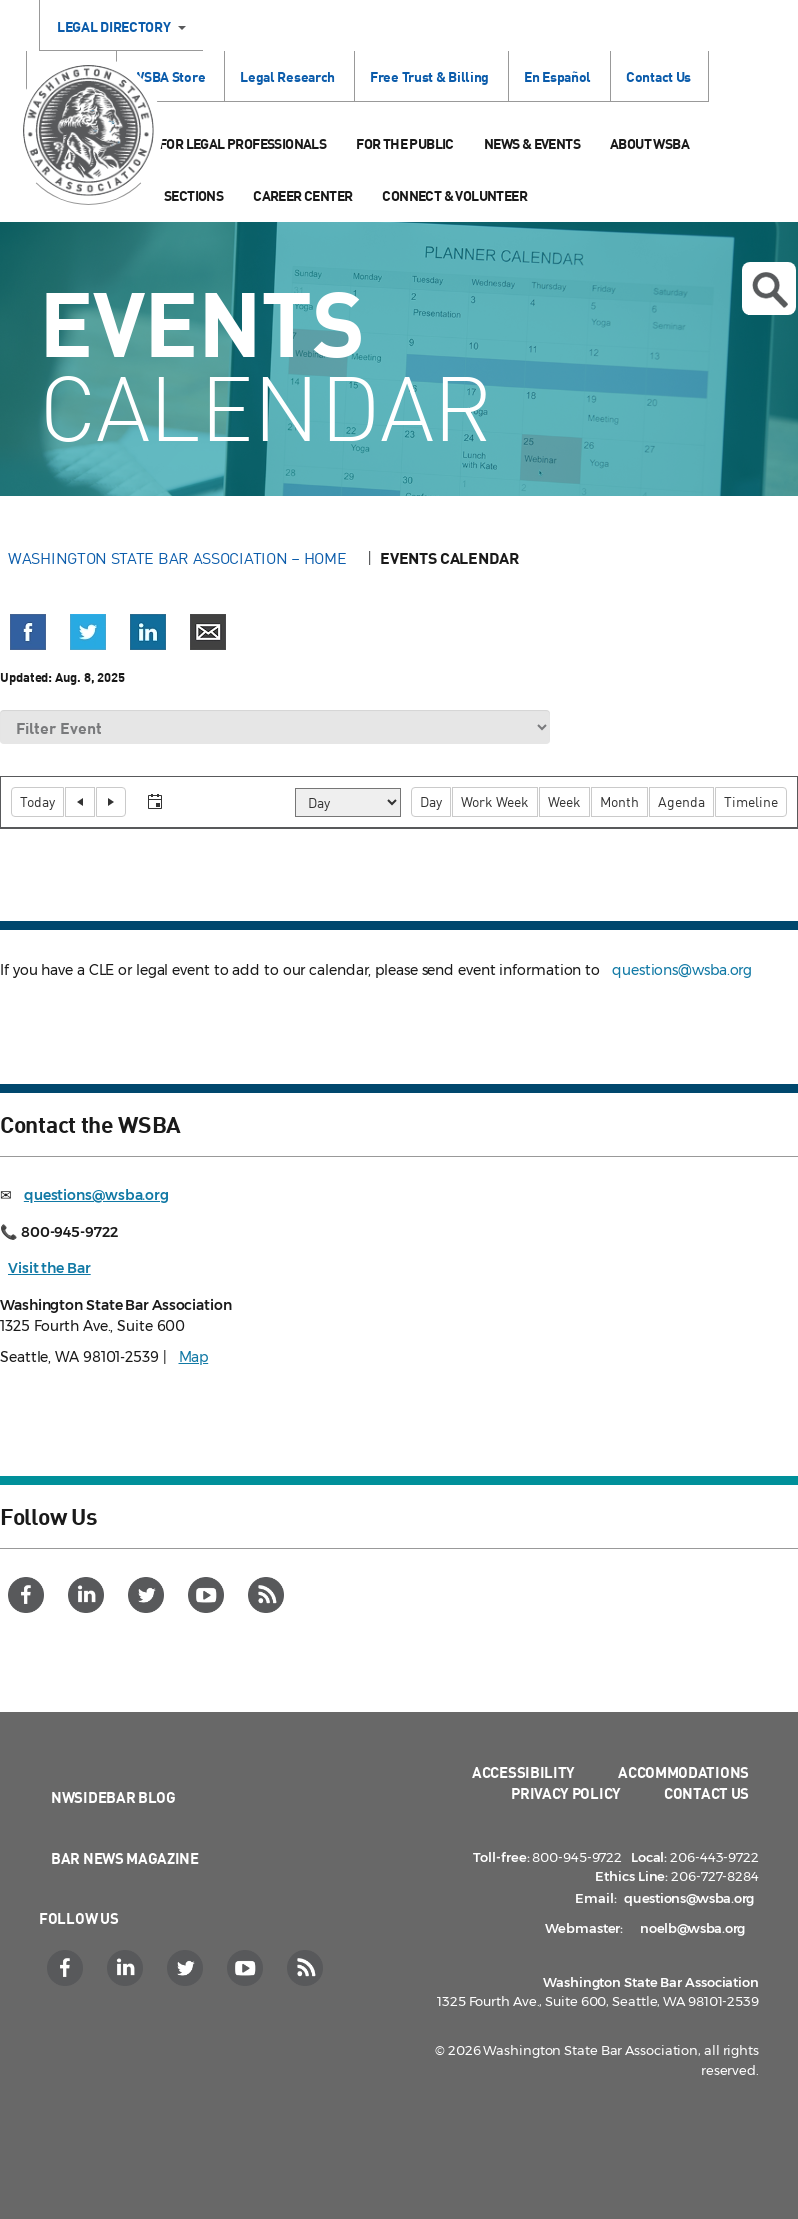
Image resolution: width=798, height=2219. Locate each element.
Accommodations (683, 1772)
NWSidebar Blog (113, 1797)
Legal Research (287, 76)
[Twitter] (148, 1595)
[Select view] (348, 802)
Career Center (302, 195)
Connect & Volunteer (454, 195)
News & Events (532, 143)
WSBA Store (168, 76)
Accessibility (523, 1772)
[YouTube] (208, 1595)
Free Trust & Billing (429, 76)
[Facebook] (28, 1595)
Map (194, 1357)
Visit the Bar (49, 1268)
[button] (28, 632)
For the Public (405, 143)
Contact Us (658, 76)
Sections (193, 195)
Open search (770, 290)
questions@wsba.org (682, 970)
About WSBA (649, 143)
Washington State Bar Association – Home (179, 558)
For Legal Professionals (242, 143)
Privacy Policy (566, 1793)
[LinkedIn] (88, 1595)
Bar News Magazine (125, 1858)
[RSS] (268, 1595)
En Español (557, 76)
